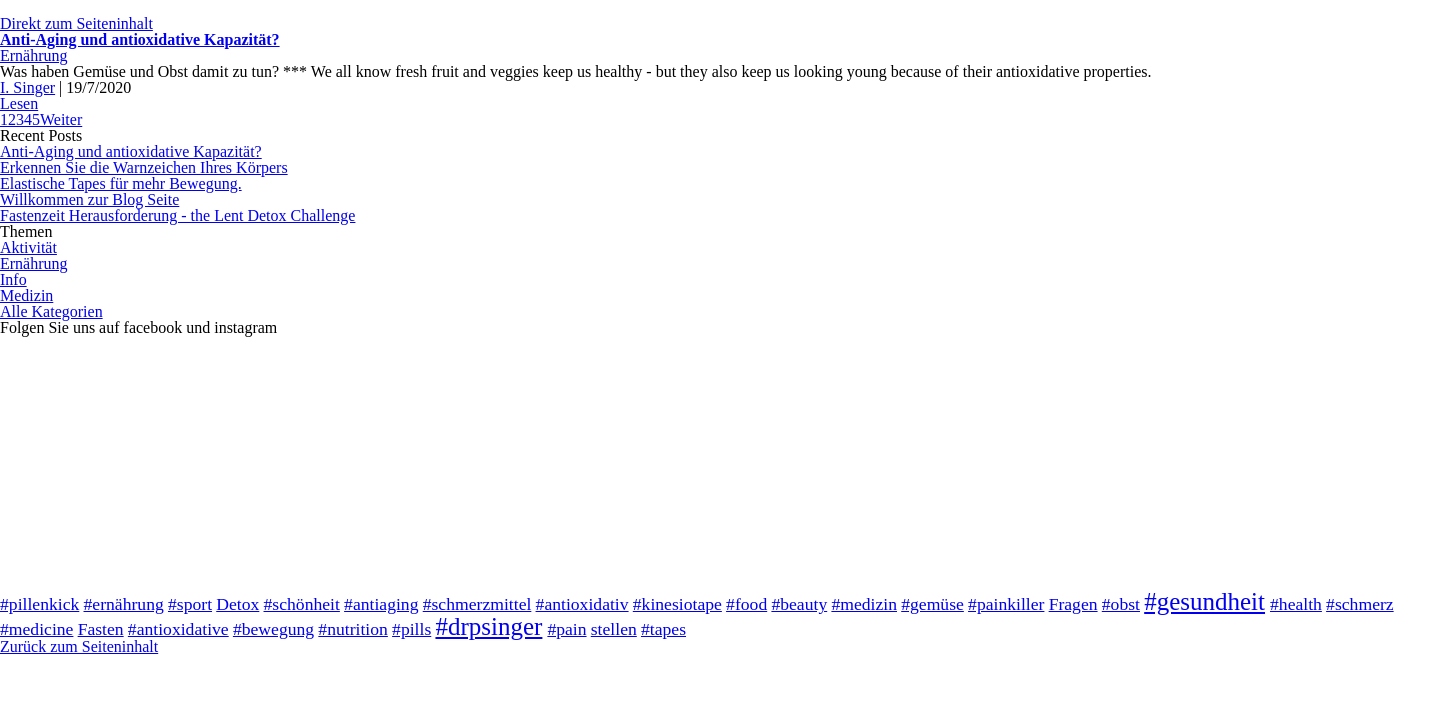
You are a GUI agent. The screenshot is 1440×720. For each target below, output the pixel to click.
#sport (190, 604)
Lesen (19, 103)
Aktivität (28, 247)
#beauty (799, 604)
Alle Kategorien (51, 311)
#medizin (864, 604)
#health (1296, 604)
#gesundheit (1204, 601)
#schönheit (302, 604)
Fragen (1073, 604)
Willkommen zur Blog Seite (89, 199)
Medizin (26, 295)
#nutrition (353, 629)
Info (13, 279)
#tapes (663, 629)
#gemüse (932, 604)
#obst (1121, 604)
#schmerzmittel (477, 604)
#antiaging (381, 604)
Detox (237, 604)
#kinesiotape (677, 604)
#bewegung (273, 629)
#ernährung (124, 604)
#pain (566, 629)
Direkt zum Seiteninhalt (76, 23)
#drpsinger (488, 626)
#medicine (36, 629)
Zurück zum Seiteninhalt (79, 646)
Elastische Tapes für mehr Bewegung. (121, 183)
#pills (411, 629)
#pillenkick (39, 604)
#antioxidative (178, 629)
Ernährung (34, 55)
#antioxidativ (582, 604)
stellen (614, 629)
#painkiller (1006, 604)
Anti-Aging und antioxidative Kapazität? (140, 39)
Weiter (61, 119)
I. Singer (27, 87)
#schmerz (1360, 604)
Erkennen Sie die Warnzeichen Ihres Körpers (144, 167)
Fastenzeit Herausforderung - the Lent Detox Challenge (177, 215)
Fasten (101, 629)
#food (746, 604)
